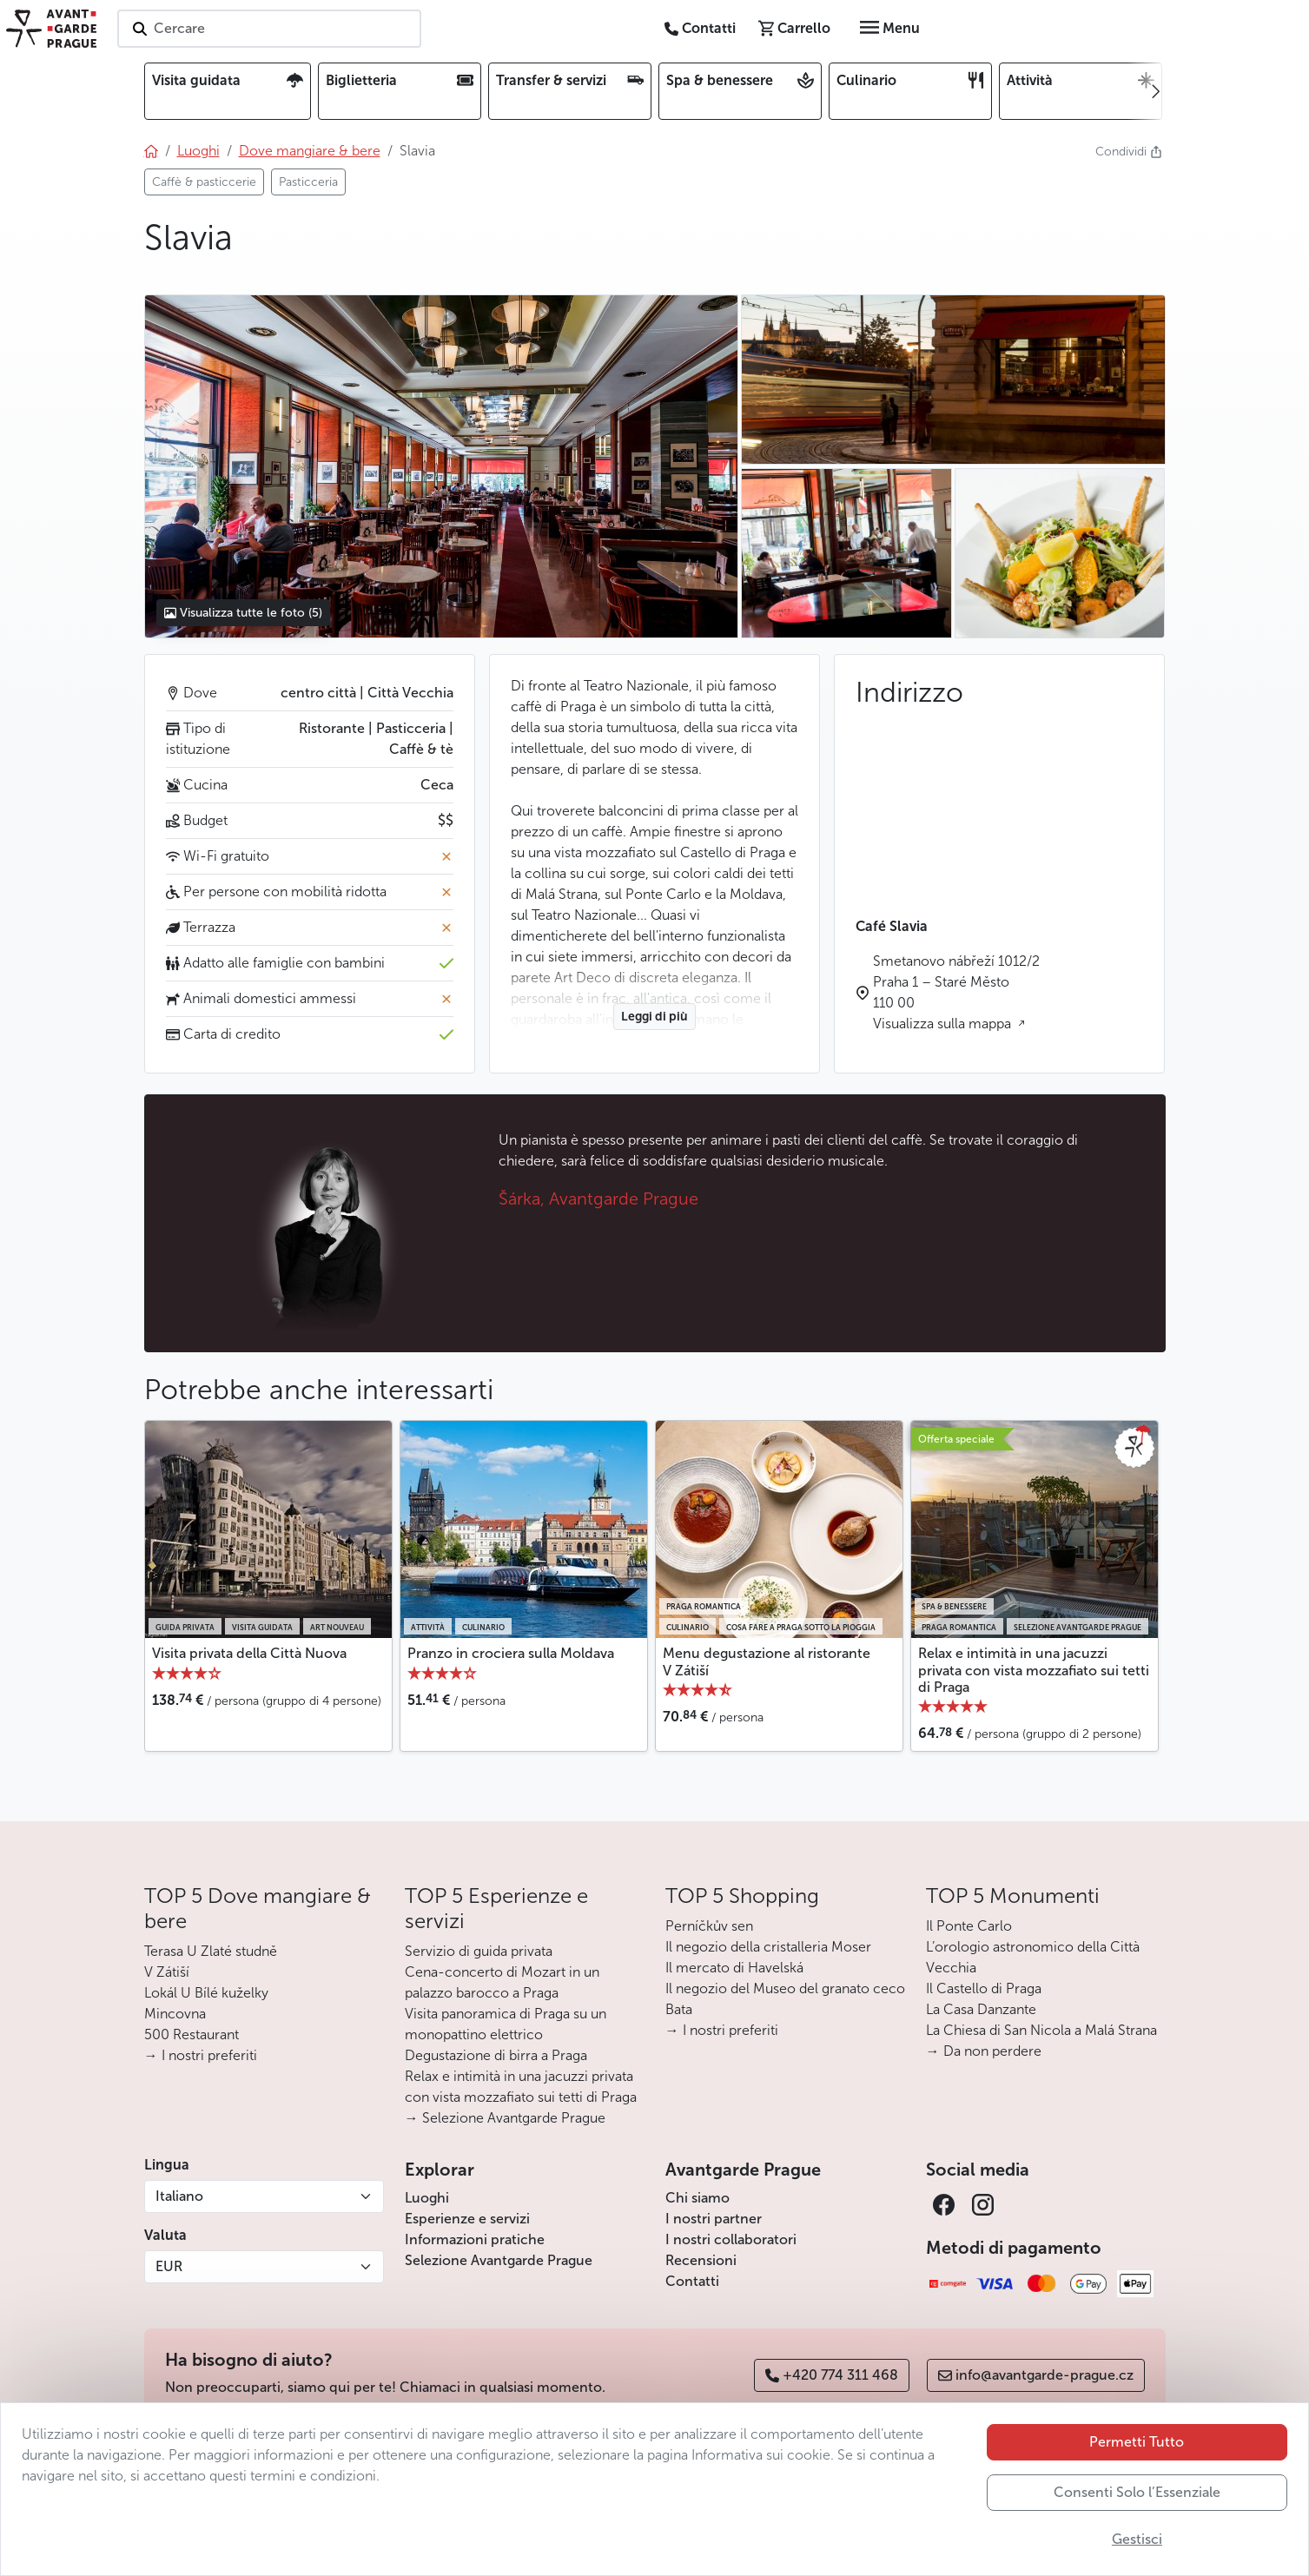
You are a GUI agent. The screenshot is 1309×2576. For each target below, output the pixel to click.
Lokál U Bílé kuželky (206, 1993)
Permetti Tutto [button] (1136, 2442)
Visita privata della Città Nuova (249, 1653)
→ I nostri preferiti (200, 2055)
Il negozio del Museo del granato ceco (785, 1988)
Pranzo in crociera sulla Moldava (510, 1653)
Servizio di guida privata (478, 1951)
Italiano (179, 2196)
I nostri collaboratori (731, 2239)
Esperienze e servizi (467, 2218)
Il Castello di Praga (983, 1988)
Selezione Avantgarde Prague (498, 2260)
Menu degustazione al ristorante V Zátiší (766, 1661)
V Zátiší (166, 1972)
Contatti (692, 2281)
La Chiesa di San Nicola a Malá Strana (1041, 2030)
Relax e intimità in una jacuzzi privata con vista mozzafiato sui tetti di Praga (1033, 1669)
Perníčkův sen (709, 1926)
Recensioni (701, 2260)
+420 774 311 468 (831, 2375)
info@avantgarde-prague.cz (1036, 2375)
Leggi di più (654, 1016)
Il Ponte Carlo (969, 1926)
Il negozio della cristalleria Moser (768, 1947)
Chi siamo (697, 2198)
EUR (168, 2266)
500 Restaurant (191, 2034)
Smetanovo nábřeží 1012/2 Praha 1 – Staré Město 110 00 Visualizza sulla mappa (956, 992)
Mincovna (175, 2013)
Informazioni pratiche (475, 2239)
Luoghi (427, 2198)
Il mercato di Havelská (734, 1967)
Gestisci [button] (1137, 2539)
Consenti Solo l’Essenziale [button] (1137, 2492)
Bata (678, 2009)
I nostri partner (713, 2218)
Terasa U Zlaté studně (210, 1951)
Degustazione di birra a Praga (496, 2055)
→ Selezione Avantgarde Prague (505, 2118)
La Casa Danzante (981, 2009)
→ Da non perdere (983, 2051)
